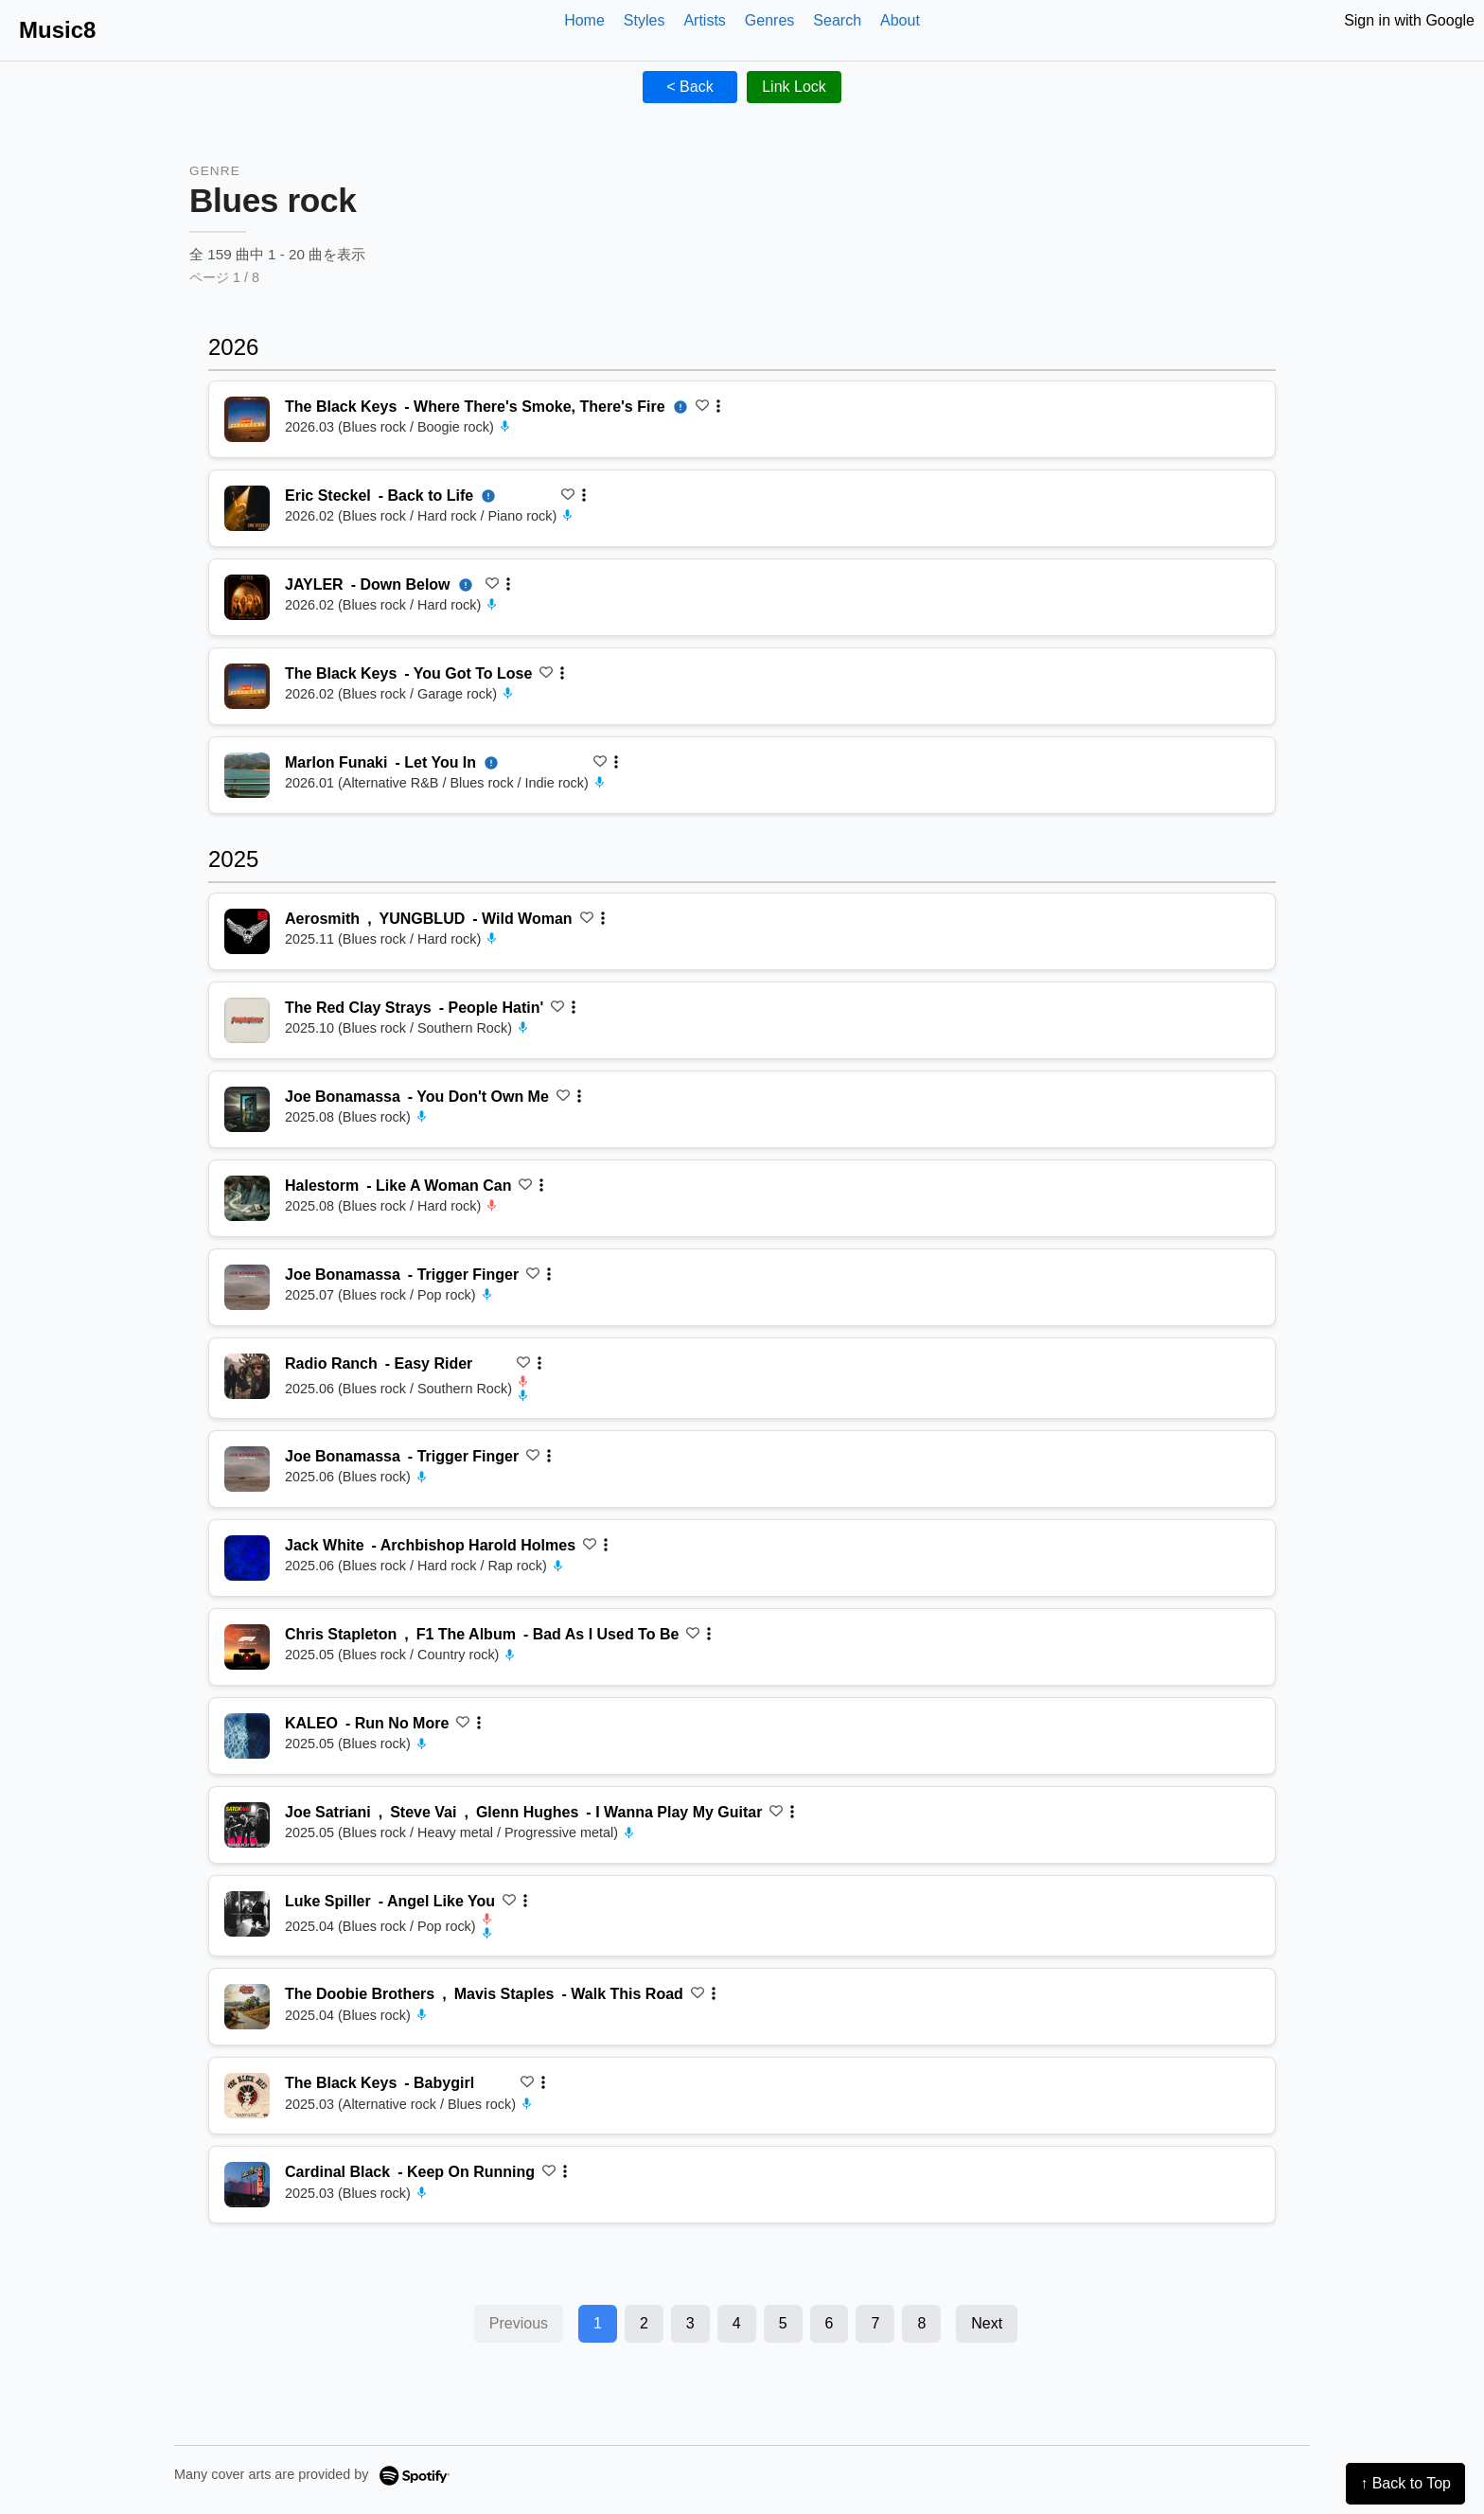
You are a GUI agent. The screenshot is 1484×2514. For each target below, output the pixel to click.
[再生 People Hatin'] (247, 1020)
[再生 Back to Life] (247, 508)
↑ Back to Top (1405, 2483)
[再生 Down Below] (247, 597)
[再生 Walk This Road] (247, 2006)
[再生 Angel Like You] (247, 1914)
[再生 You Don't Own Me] (247, 1109)
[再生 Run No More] (247, 1736)
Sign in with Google (1409, 20)
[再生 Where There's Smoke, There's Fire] (247, 419)
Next (986, 2323)
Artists (704, 20)
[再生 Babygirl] (247, 2095)
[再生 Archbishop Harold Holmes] (247, 1558)
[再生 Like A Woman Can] (247, 1198)
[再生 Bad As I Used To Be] (247, 1647)
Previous (518, 2323)
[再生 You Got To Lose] (247, 686)
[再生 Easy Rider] (247, 1376)
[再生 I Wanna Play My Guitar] (247, 1825)
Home (584, 20)
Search (837, 20)
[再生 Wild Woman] (247, 931)
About (900, 20)
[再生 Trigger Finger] (247, 1287)
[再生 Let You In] (247, 775)
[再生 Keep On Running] (247, 2184)
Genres (769, 20)
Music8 (57, 30)
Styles (644, 20)
